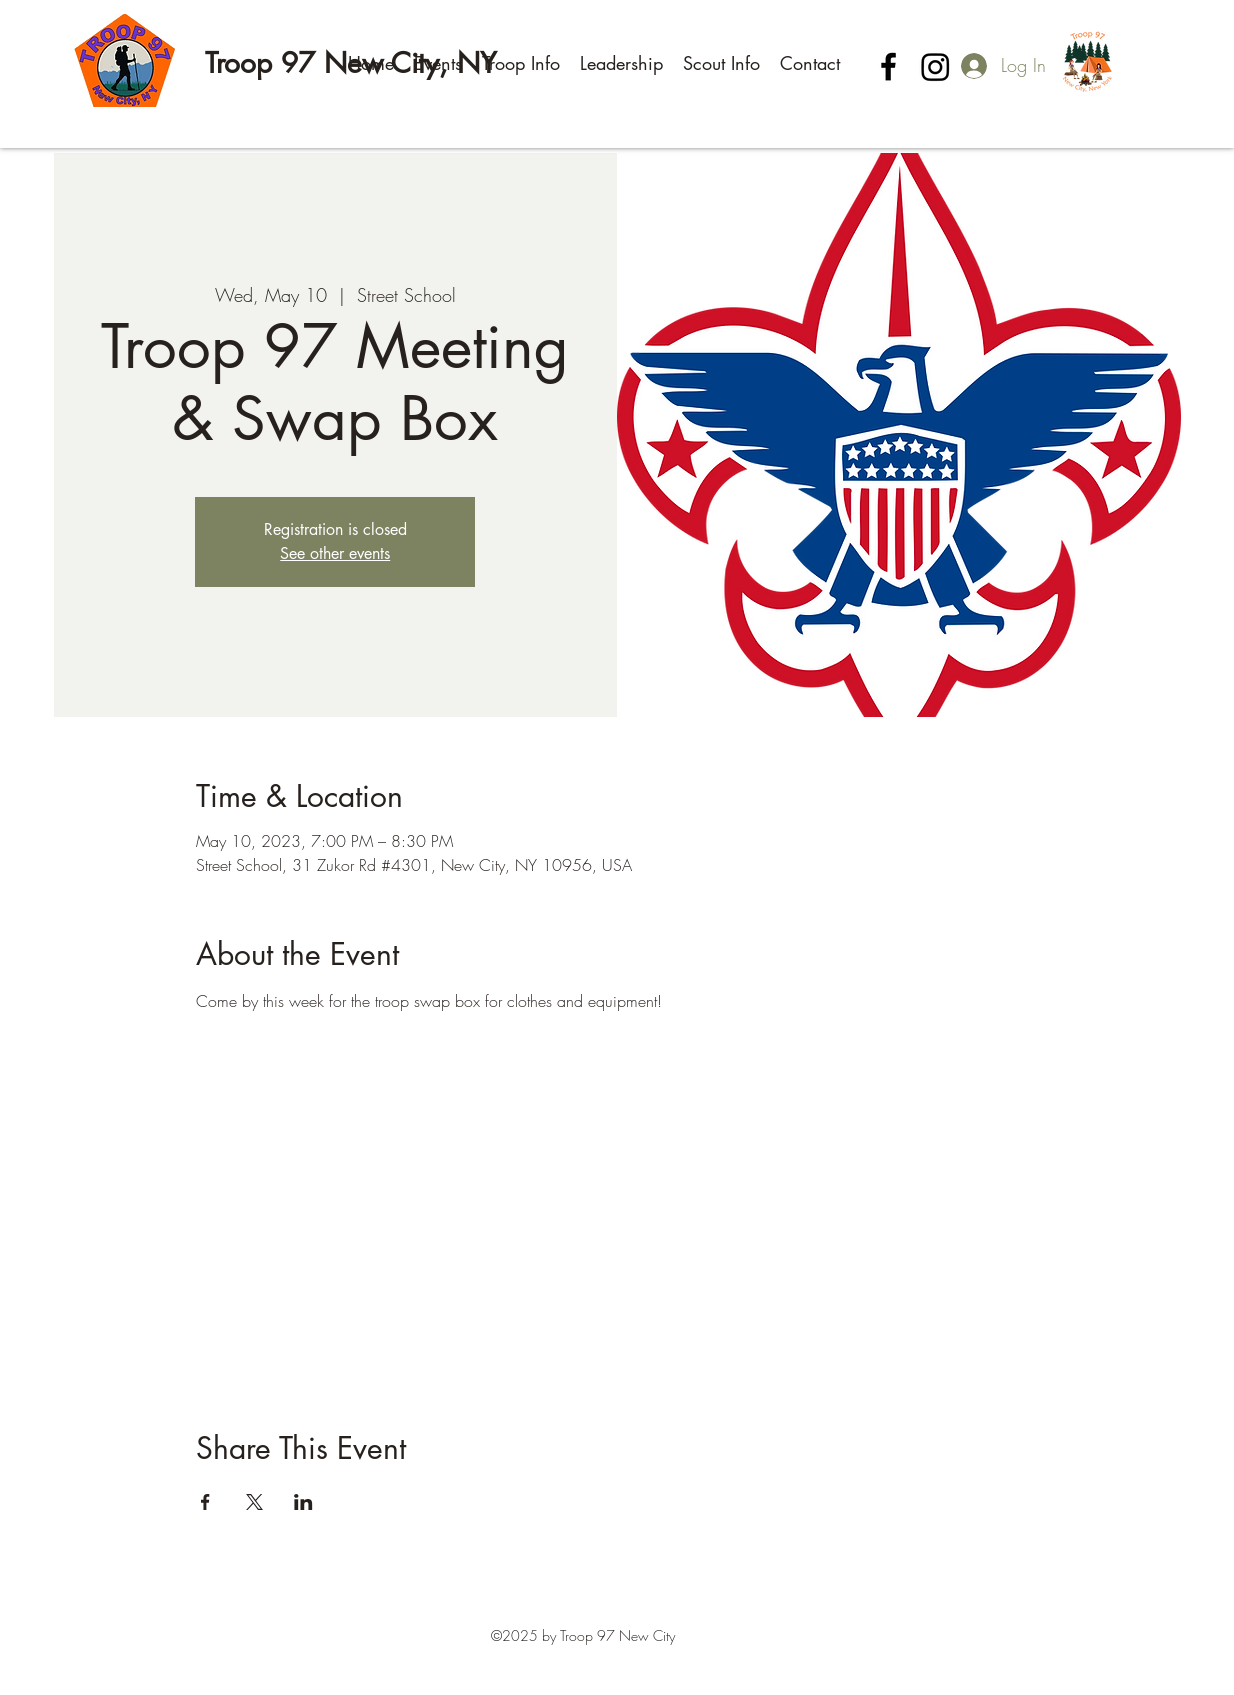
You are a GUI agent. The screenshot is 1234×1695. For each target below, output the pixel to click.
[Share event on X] (254, 1502)
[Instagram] (935, 66)
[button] (438, 63)
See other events (335, 553)
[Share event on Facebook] (205, 1502)
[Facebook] (888, 66)
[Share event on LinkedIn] (303, 1502)
